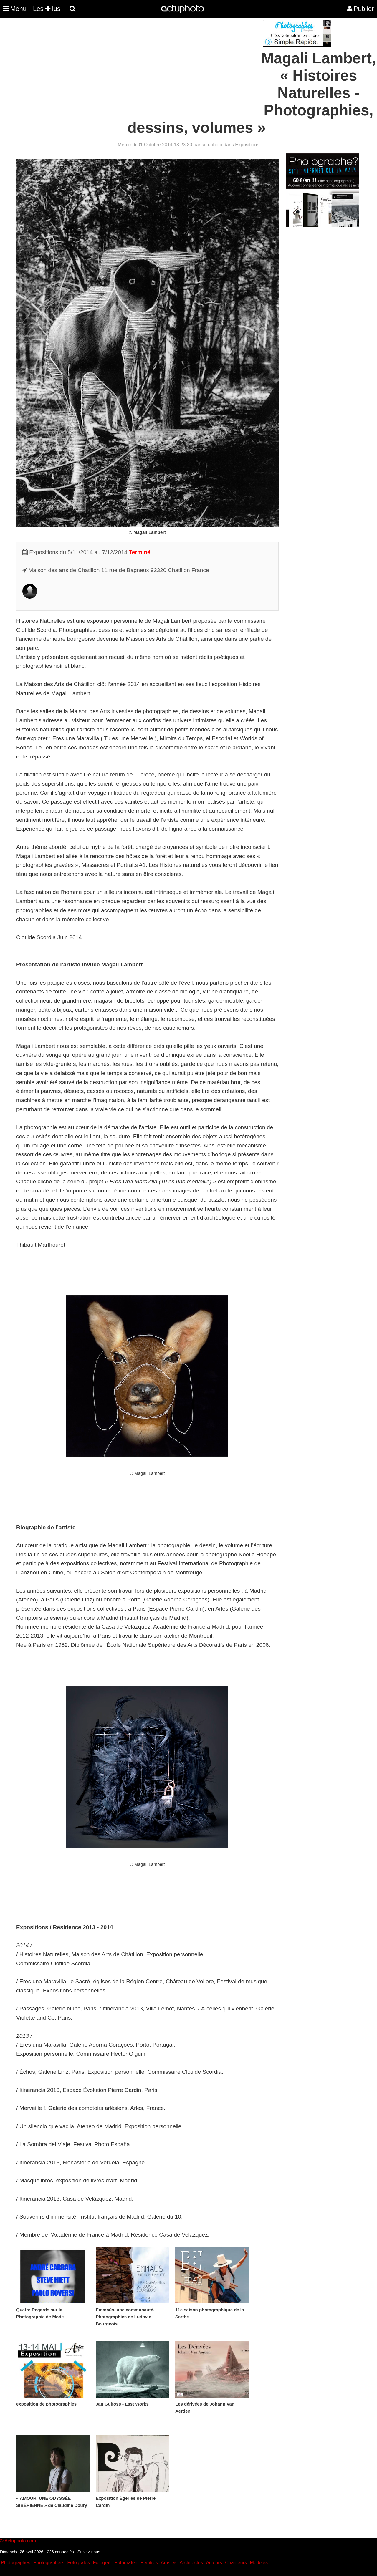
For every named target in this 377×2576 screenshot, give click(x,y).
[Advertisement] (153, 61)
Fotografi (102, 2562)
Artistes (168, 2562)
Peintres (149, 2562)
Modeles (258, 2562)
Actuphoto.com (20, 2540)
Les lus (46, 8)
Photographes (15, 2562)
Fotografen (126, 2562)
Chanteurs (236, 2562)
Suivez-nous (88, 2552)
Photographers (48, 2562)
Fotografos (78, 2562)
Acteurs (214, 2562)
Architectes (191, 2562)
